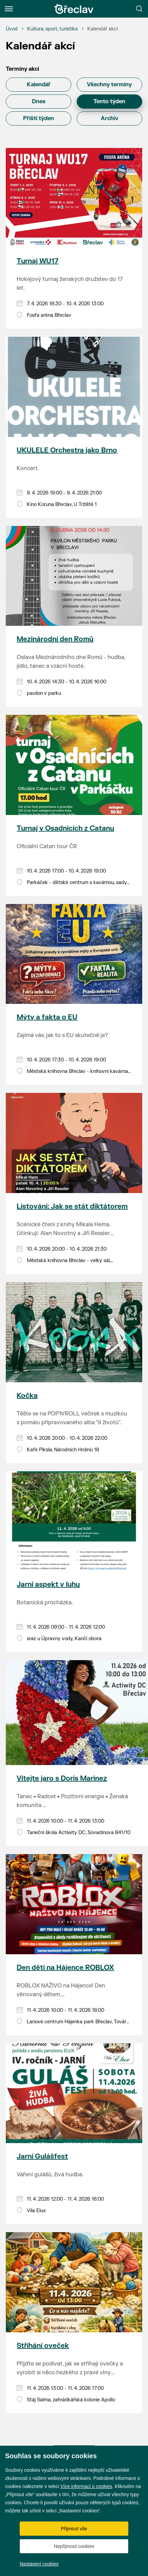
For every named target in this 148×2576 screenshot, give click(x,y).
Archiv (109, 118)
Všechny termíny (109, 84)
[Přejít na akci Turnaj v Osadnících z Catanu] (74, 765)
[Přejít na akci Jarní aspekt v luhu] (74, 1521)
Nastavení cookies (39, 2564)
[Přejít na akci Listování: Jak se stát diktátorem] (74, 1143)
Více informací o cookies (86, 2486)
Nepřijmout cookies (74, 2546)
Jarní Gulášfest (42, 2156)
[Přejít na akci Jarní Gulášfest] (74, 2093)
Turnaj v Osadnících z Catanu (65, 828)
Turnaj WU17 (37, 261)
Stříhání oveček (43, 2345)
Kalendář (39, 84)
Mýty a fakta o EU (47, 1017)
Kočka (27, 1395)
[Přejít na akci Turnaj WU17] (74, 198)
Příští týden (38, 118)
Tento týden (109, 101)
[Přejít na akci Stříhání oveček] (74, 2282)
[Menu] (9, 9)
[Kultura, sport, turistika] (52, 29)
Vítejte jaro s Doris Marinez (62, 1778)
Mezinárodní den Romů (55, 639)
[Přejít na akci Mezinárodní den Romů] (74, 576)
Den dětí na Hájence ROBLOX (65, 1967)
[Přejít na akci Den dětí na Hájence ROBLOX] (74, 1904)
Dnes (38, 101)
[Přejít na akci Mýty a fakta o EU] (74, 954)
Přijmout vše (74, 2528)
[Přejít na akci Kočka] (74, 1332)
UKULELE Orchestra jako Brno (67, 450)
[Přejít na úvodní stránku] (74, 9)
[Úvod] (12, 29)
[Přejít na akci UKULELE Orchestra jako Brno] (74, 387)
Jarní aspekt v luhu (48, 1584)
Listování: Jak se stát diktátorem (72, 1206)
